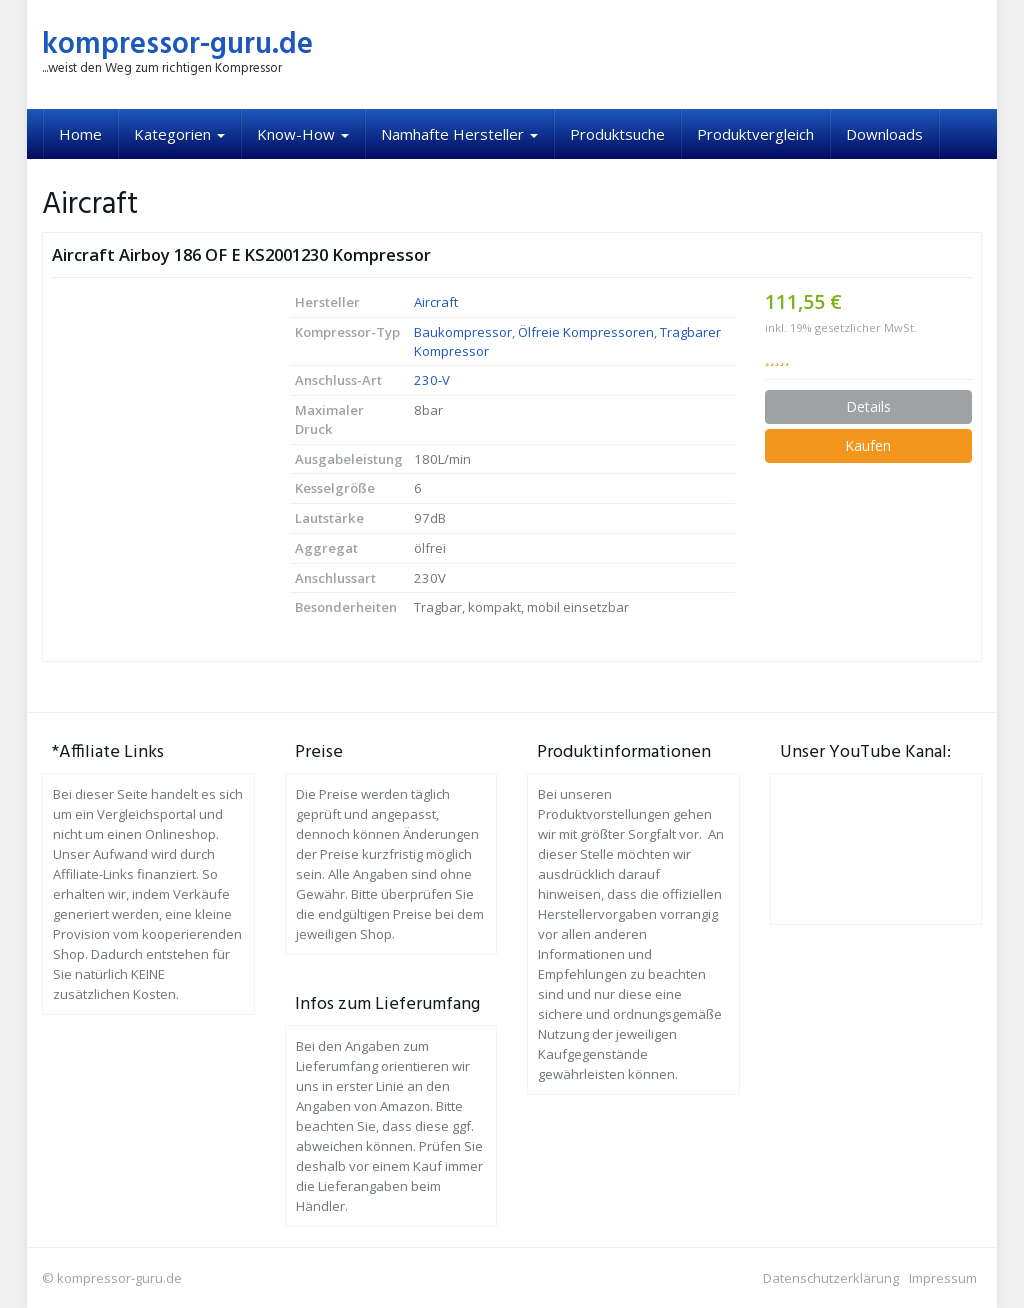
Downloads (884, 134)
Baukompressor (463, 332)
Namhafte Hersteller (459, 134)
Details (868, 406)
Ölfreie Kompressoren (586, 332)
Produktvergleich (755, 134)
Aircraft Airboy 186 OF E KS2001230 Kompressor (241, 254)
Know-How (303, 134)
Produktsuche (617, 134)
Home (80, 134)
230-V (432, 380)
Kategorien (179, 134)
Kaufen (868, 445)
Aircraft (436, 302)
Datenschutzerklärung (831, 1278)
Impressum (943, 1278)
